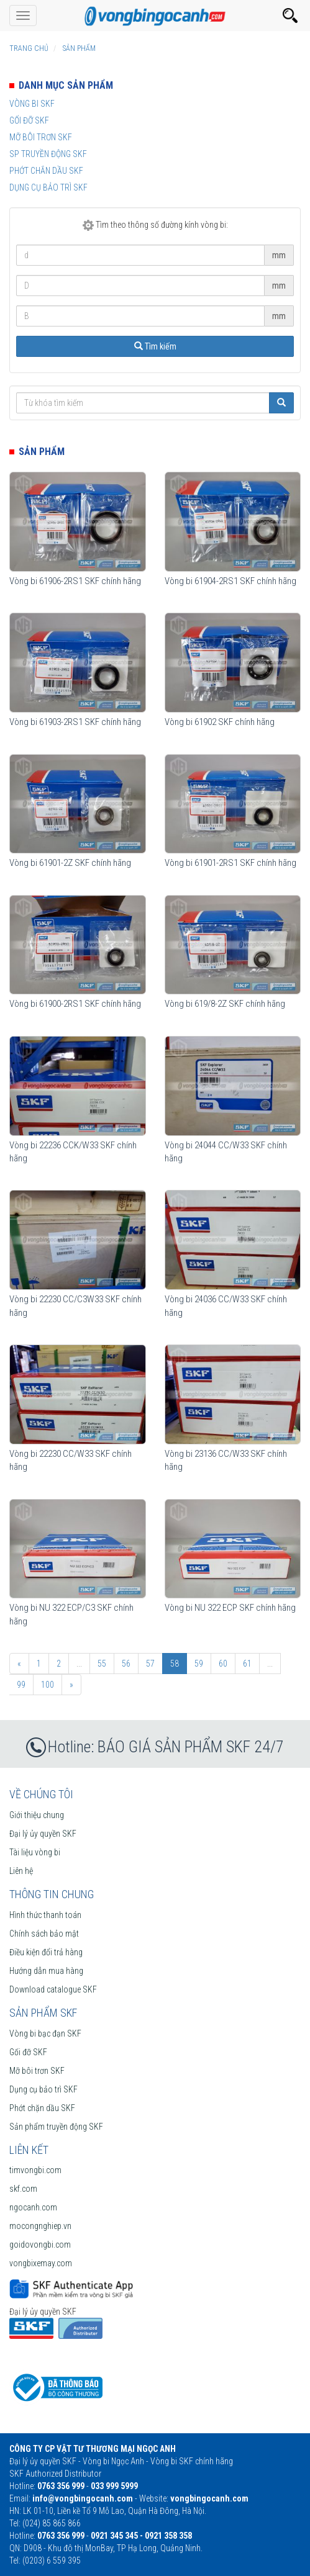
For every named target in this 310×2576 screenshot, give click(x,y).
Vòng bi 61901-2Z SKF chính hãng (70, 862)
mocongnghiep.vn (40, 2226)
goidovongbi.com (40, 2244)
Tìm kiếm (155, 346)
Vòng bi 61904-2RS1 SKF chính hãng (230, 581)
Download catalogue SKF (53, 1989)
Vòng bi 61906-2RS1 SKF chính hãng (75, 581)
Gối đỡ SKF (29, 120)
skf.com (23, 2189)
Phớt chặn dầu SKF (42, 2108)
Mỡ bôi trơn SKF (40, 137)
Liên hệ (21, 1871)
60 (223, 1664)
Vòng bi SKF (32, 104)
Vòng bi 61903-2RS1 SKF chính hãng (75, 721)
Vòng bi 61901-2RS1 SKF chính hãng (230, 862)
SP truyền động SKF (48, 154)
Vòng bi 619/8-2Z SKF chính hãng (225, 1003)
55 (102, 1664)
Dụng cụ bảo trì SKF (48, 187)
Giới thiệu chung (36, 1815)
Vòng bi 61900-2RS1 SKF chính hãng (75, 1003)
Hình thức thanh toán (45, 1915)
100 (47, 1685)
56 (126, 1664)
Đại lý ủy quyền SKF (42, 1834)
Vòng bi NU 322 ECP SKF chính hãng (230, 1607)
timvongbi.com (35, 2170)
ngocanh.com (33, 2207)
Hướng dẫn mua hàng (46, 1971)
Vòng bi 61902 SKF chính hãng (220, 721)
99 (21, 1685)
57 (150, 1664)
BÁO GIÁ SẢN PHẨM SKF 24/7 (191, 1746)
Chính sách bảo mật (44, 1934)
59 (198, 1664)
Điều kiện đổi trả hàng (46, 1952)
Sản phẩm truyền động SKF (56, 2127)
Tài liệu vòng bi (34, 1852)
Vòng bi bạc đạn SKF (45, 2033)
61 (247, 1664)
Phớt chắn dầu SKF (46, 171)
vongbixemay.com (40, 2263)
